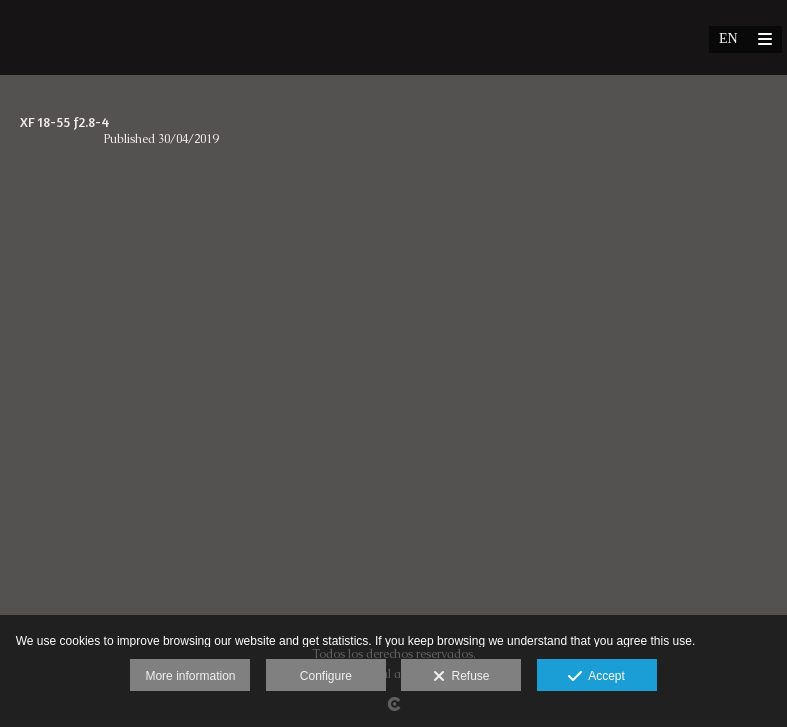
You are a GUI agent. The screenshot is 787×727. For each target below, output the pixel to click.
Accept (596, 677)
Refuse (461, 677)
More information (190, 676)
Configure (326, 676)
